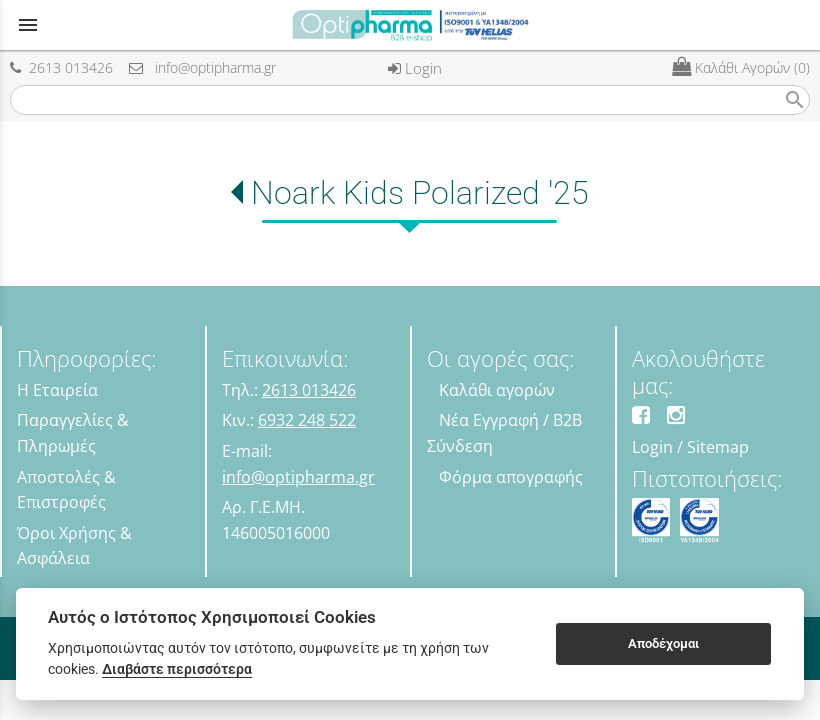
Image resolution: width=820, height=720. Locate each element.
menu (28, 25)
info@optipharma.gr (202, 67)
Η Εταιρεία (57, 390)
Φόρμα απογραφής (511, 477)
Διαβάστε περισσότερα (177, 669)
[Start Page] (410, 25)
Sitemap (718, 447)
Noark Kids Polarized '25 (420, 193)
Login (415, 68)
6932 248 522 (307, 420)
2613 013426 (61, 67)
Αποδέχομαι (663, 643)
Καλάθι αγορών (497, 390)
